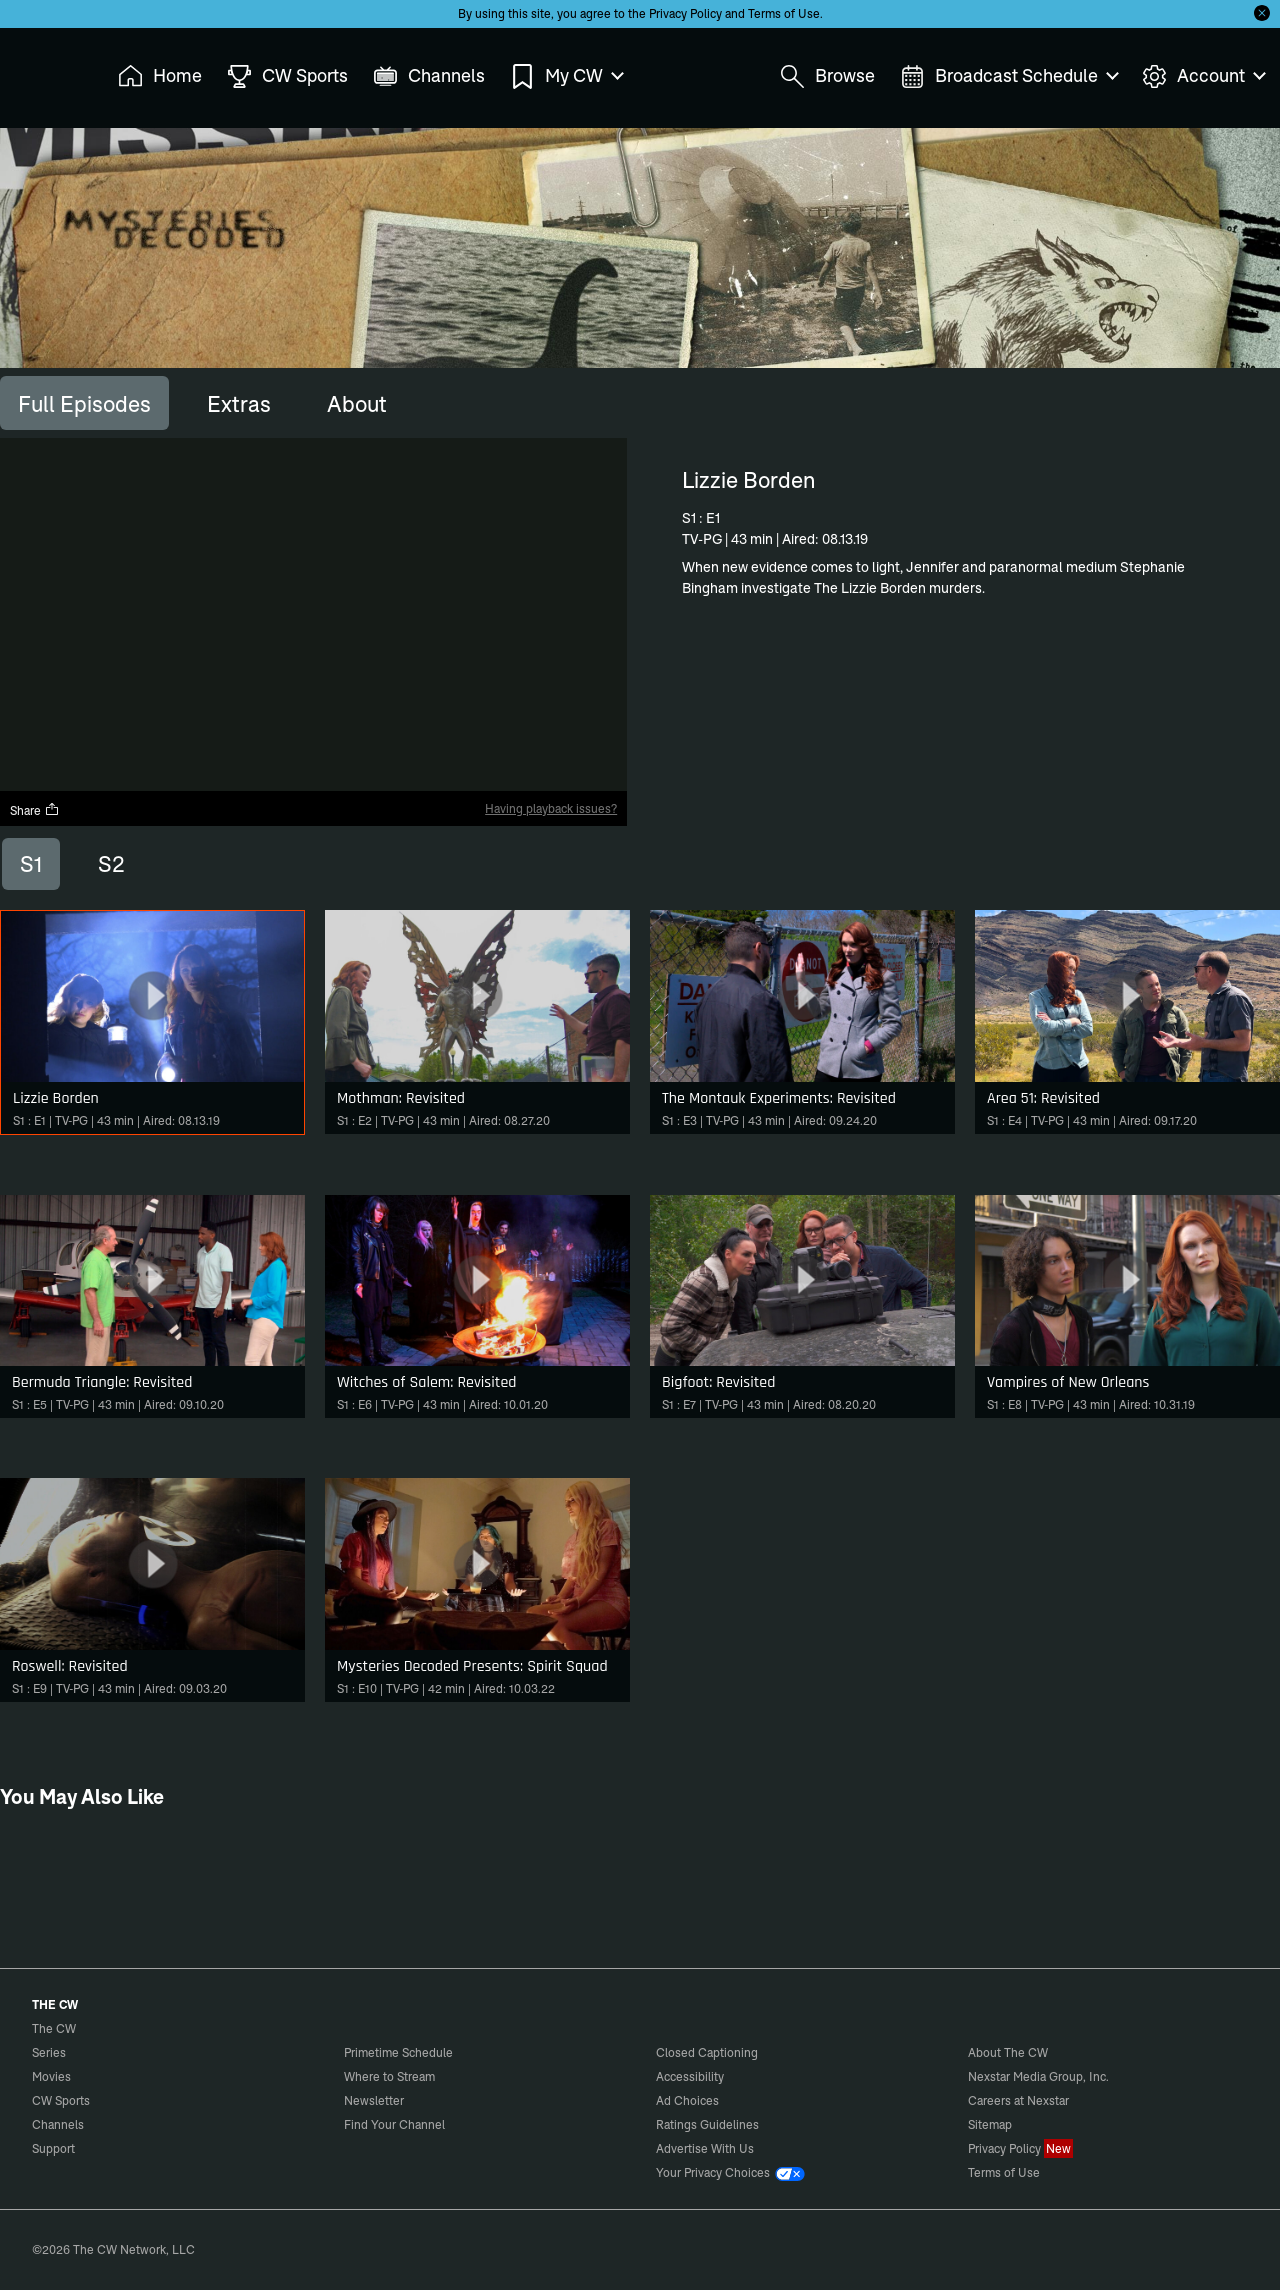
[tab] (84, 403)
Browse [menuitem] (827, 76)
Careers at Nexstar (1018, 2100)
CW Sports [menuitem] (287, 76)
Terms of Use (784, 13)
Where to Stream (389, 2076)
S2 (111, 864)
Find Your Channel (394, 2124)
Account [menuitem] (1203, 76)
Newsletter (374, 2100)
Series (49, 2052)
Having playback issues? (551, 808)
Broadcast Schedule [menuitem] (1008, 76)
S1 (31, 864)
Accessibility (690, 2076)
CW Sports (61, 2100)
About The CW (1008, 2052)
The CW (41, 71)
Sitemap (990, 2124)
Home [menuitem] (160, 76)
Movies (51, 2076)
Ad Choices (687, 2100)
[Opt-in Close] (1262, 13)
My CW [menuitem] (566, 76)
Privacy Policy (685, 13)
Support (53, 2148)
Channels (58, 2124)
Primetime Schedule (398, 2052)
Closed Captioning (707, 2052)
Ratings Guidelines (707, 2124)
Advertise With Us (705, 2148)
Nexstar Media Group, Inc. (1038, 2076)
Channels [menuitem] (429, 76)
